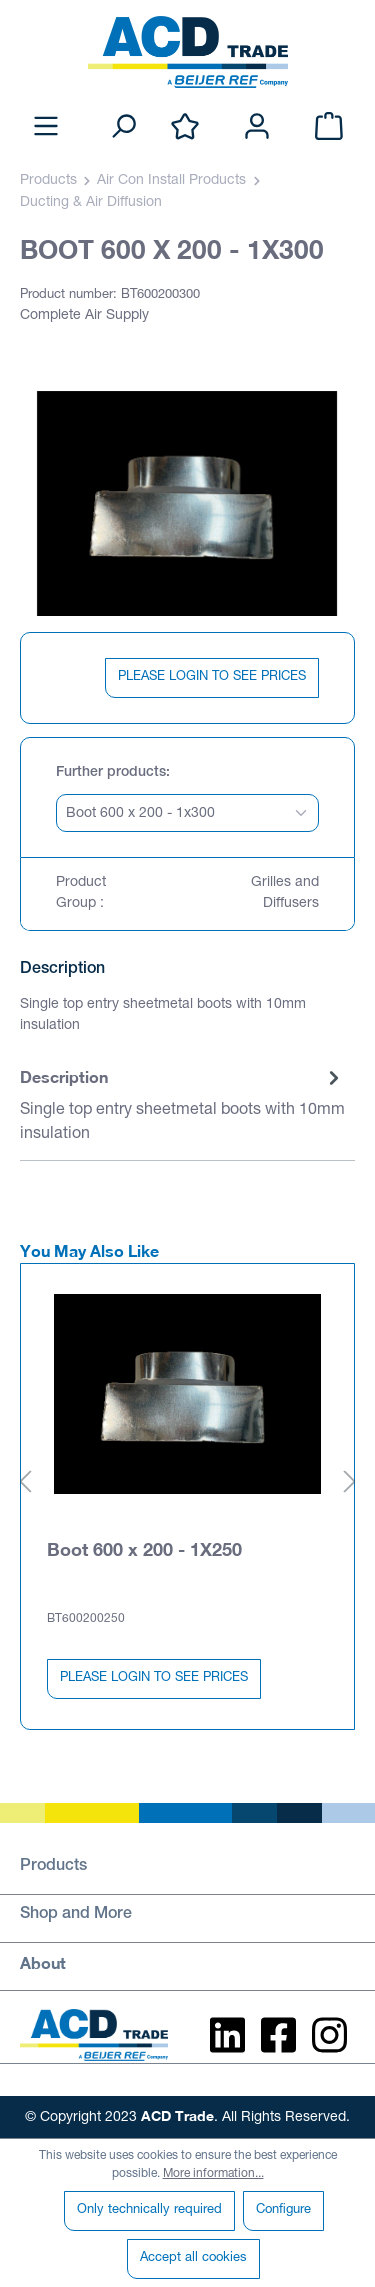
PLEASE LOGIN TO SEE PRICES (212, 677)
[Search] (123, 127)
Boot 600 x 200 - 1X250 (144, 1549)
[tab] (182, 1106)
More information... (213, 2174)
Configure (283, 2210)
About (43, 1962)
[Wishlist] (185, 127)
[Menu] (46, 127)
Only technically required (149, 2210)
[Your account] (257, 127)
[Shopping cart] (329, 127)
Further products (111, 773)
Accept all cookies (193, 2258)
